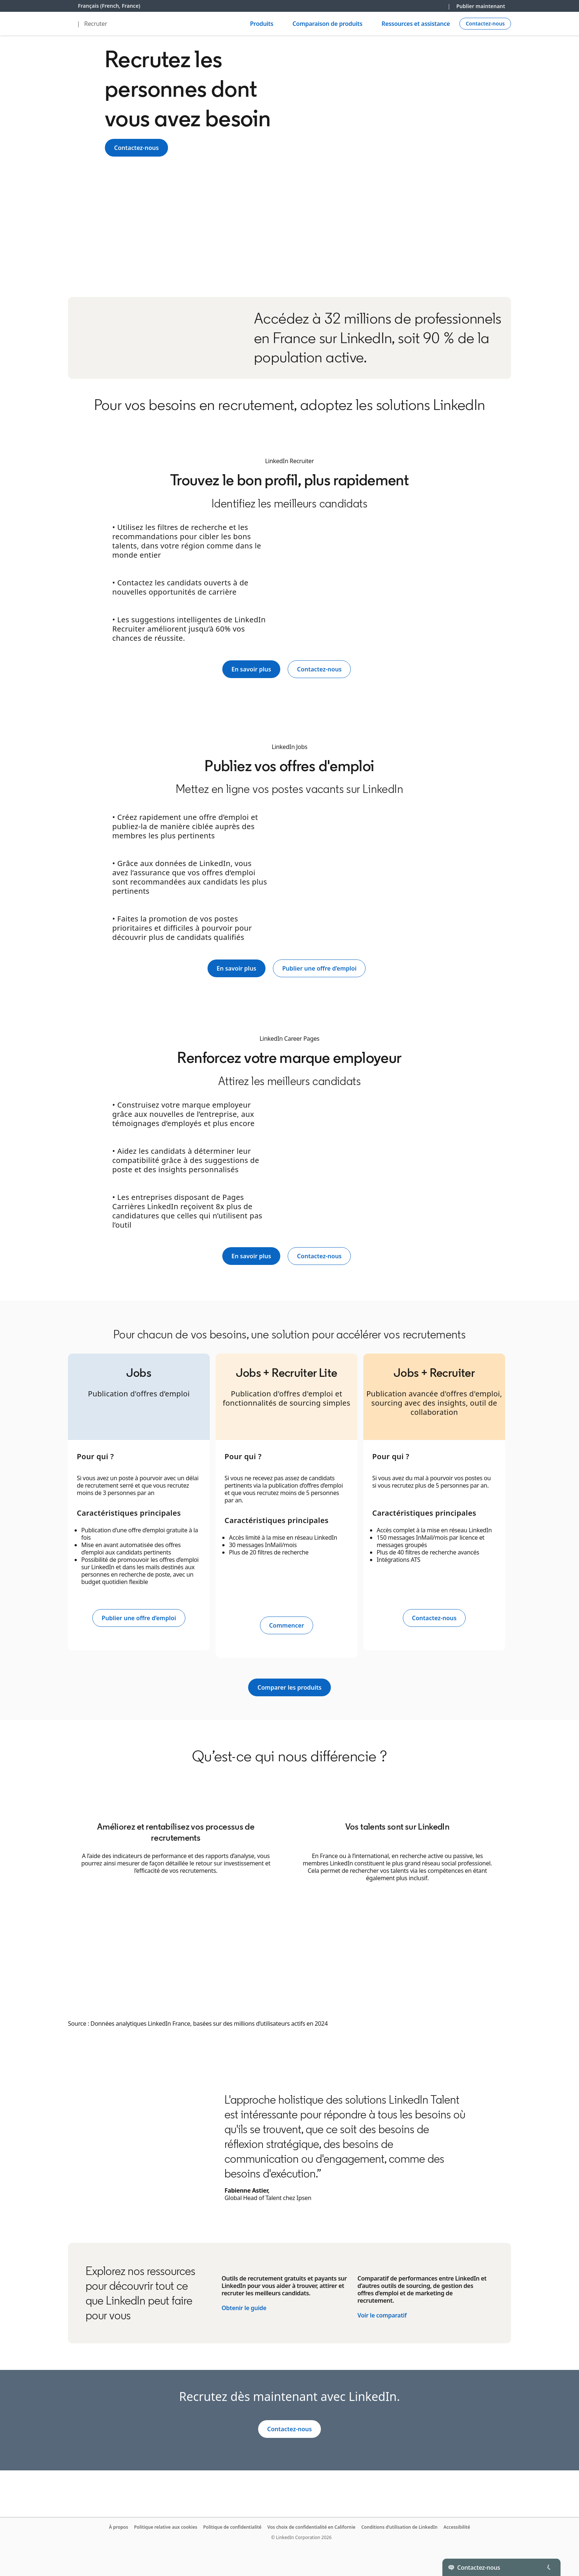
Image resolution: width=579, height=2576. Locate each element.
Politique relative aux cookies (165, 2527)
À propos (118, 2527)
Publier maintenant (480, 6)
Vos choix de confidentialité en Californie (311, 2527)
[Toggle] (549, 2567)
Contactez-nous (136, 148)
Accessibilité (456, 2527)
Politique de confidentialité (232, 2527)
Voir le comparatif (382, 2315)
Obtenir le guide (244, 2308)
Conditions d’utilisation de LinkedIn (399, 2527)
